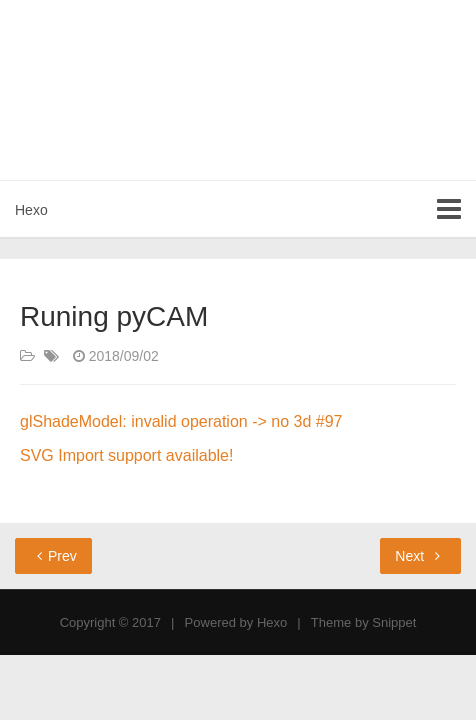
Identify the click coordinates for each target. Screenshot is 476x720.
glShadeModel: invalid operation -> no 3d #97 (181, 421)
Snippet (394, 622)
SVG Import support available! (126, 455)
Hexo (31, 210)
